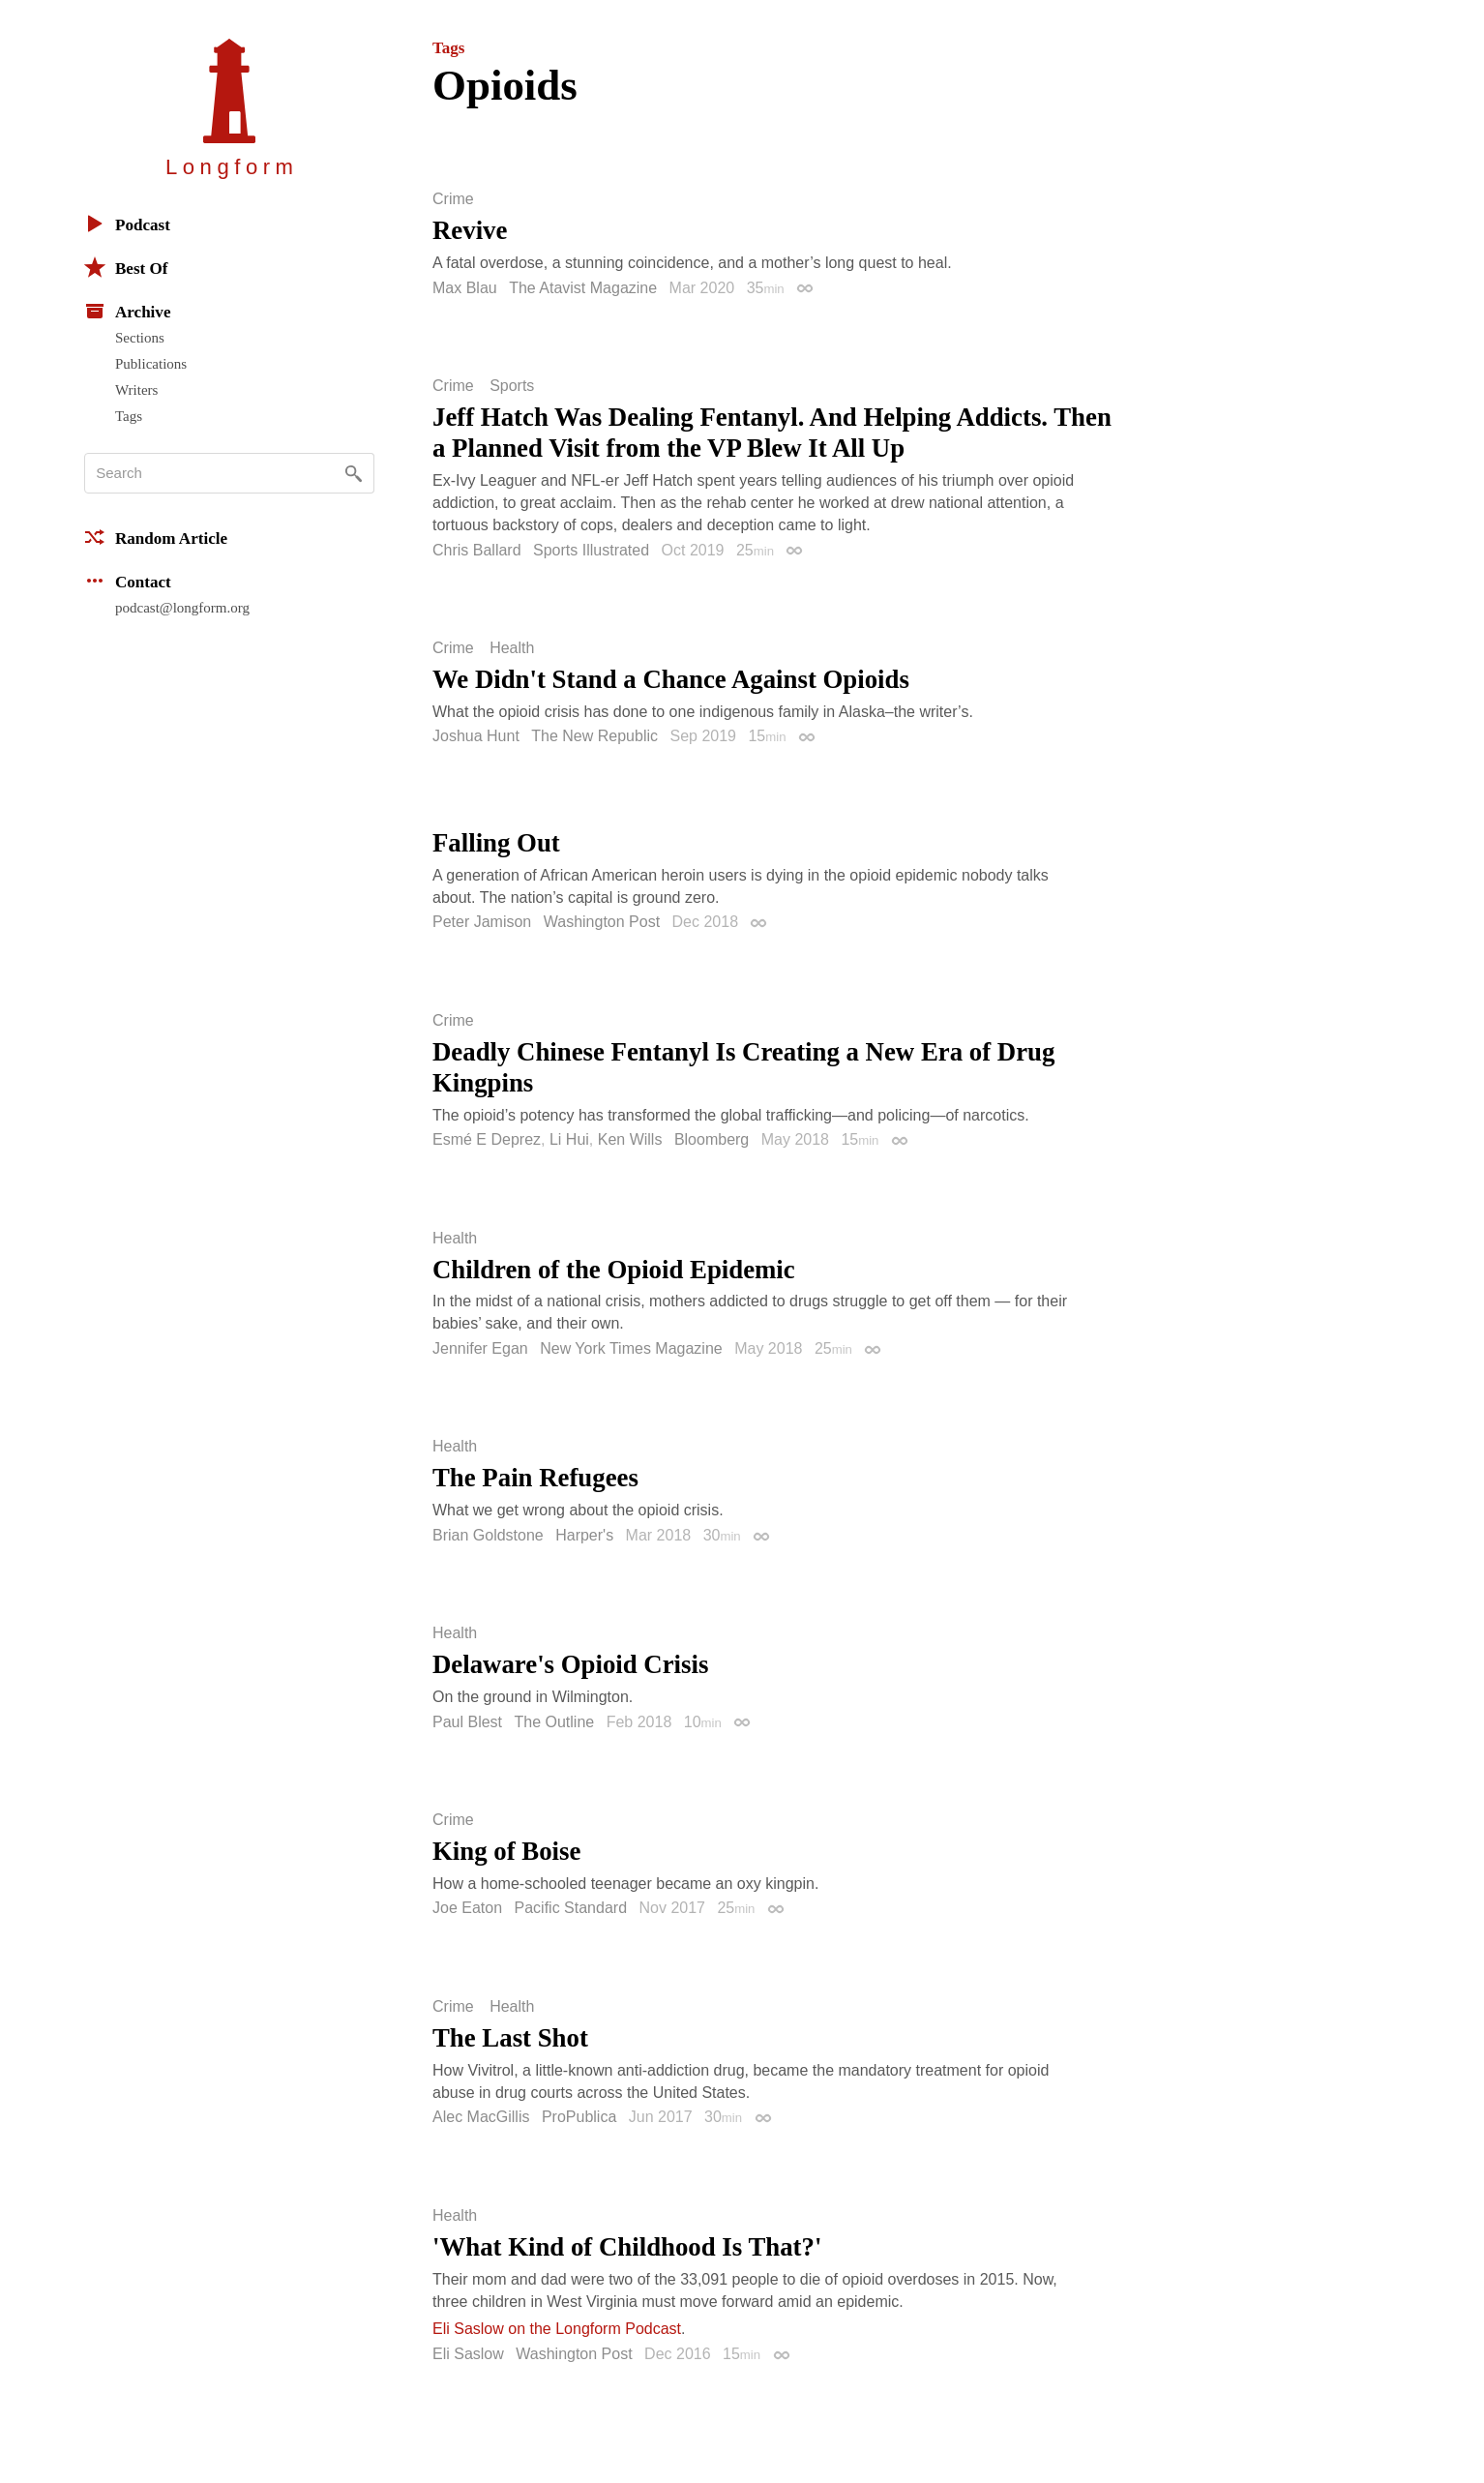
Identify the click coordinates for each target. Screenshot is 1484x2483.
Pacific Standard (571, 1908)
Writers (136, 390)
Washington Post (602, 921)
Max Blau (464, 288)
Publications (151, 364)
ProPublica (579, 2117)
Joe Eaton (467, 1908)
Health (512, 648)
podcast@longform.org (182, 607)
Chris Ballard (476, 550)
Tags (128, 416)
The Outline (555, 1722)
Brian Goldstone (488, 1535)
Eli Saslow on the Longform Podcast (556, 2328)
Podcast (127, 223)
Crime (453, 199)
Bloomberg (711, 1139)
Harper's (584, 1535)
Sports (512, 386)
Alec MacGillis (480, 2117)
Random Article (155, 537)
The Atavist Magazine (583, 288)
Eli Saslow (468, 2354)
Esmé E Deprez (486, 1139)
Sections (139, 337)
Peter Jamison (481, 921)
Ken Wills (630, 1139)
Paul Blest (467, 1722)
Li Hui (569, 1139)
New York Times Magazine (631, 1348)
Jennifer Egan (480, 1348)
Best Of (125, 267)
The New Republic (594, 736)
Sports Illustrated (591, 550)
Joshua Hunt (475, 736)
